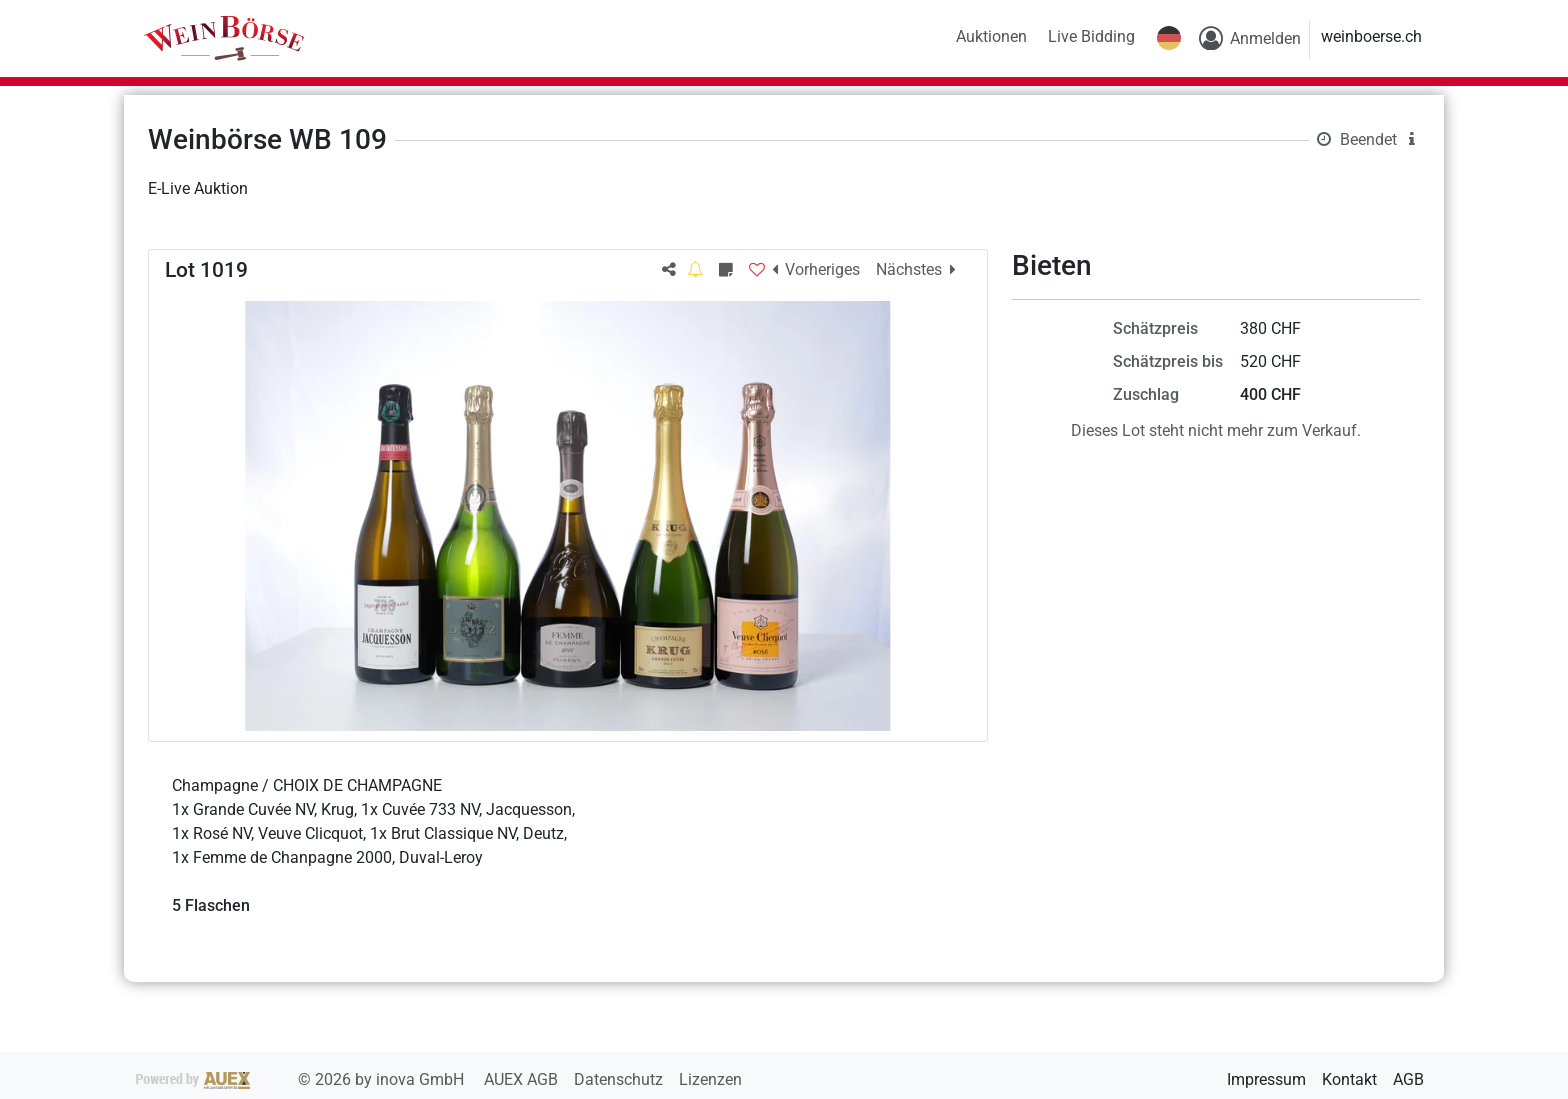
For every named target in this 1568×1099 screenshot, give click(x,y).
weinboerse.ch (1371, 36)
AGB (1408, 1079)
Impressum (1266, 1079)
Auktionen (991, 36)
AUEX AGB (523, 1079)
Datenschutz (620, 1079)
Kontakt (1349, 1079)
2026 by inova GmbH (302, 1079)
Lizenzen (710, 1079)
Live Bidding (1091, 36)
